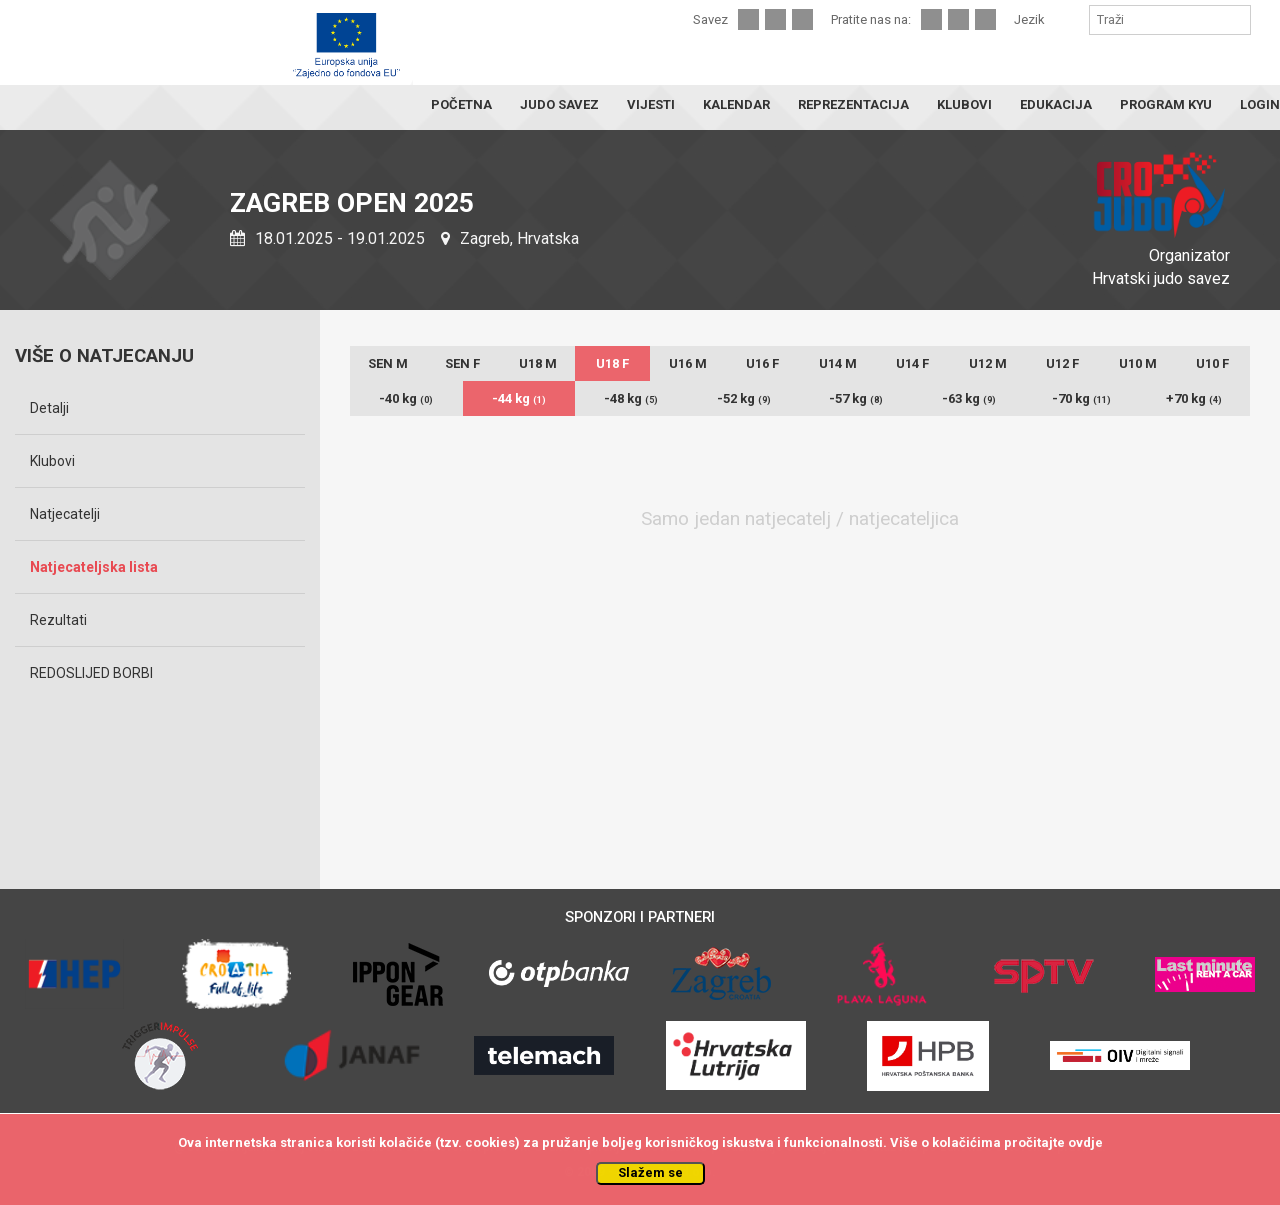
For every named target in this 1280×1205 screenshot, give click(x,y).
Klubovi (52, 461)
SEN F (462, 363)
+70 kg (1194, 398)
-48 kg (631, 398)
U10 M (1138, 363)
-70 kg (1081, 398)
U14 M (838, 363)
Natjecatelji (65, 514)
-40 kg (406, 398)
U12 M (988, 363)
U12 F (1062, 363)
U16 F (762, 363)
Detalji (49, 408)
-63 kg (969, 398)
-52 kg (744, 398)
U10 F (1212, 363)
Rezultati (58, 620)
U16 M (688, 363)
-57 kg (856, 398)
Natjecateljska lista (94, 567)
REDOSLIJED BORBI (91, 673)
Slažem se (650, 1172)
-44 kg (519, 398)
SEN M (388, 363)
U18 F (612, 363)
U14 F (912, 363)
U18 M (538, 363)
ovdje (1085, 1142)
